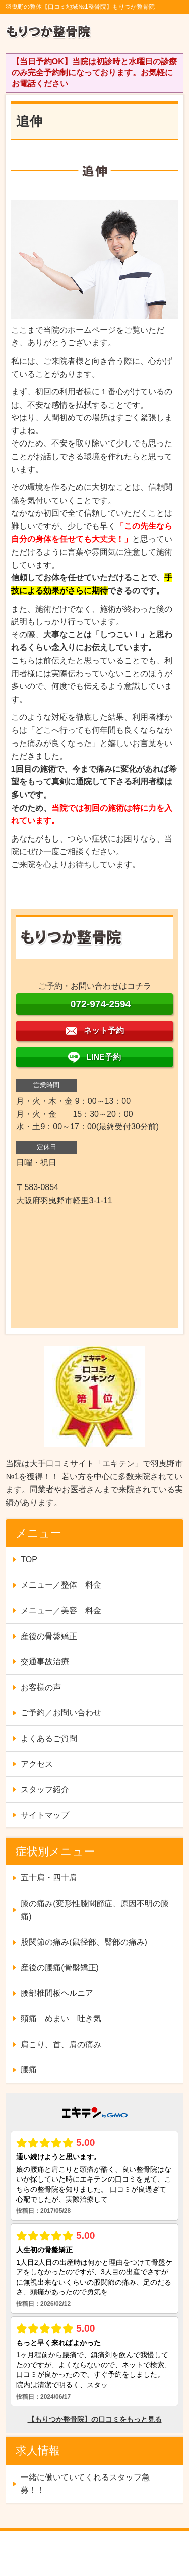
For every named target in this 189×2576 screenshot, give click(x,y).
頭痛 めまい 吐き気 (61, 2018)
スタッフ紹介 (45, 1789)
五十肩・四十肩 (49, 1877)
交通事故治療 (45, 1661)
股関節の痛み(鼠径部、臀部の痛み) (84, 1942)
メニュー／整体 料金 (61, 1584)
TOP (29, 1559)
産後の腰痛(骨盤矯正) (60, 1967)
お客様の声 (41, 1687)
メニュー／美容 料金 (61, 1610)
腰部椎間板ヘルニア (57, 1993)
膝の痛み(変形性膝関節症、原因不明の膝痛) (94, 1910)
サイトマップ (45, 1815)
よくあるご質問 (49, 1738)
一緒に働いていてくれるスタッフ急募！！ (85, 2484)
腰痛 (29, 2069)
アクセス (37, 1764)
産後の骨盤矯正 (49, 1636)
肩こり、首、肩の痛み (61, 2044)
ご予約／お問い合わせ (61, 1712)
